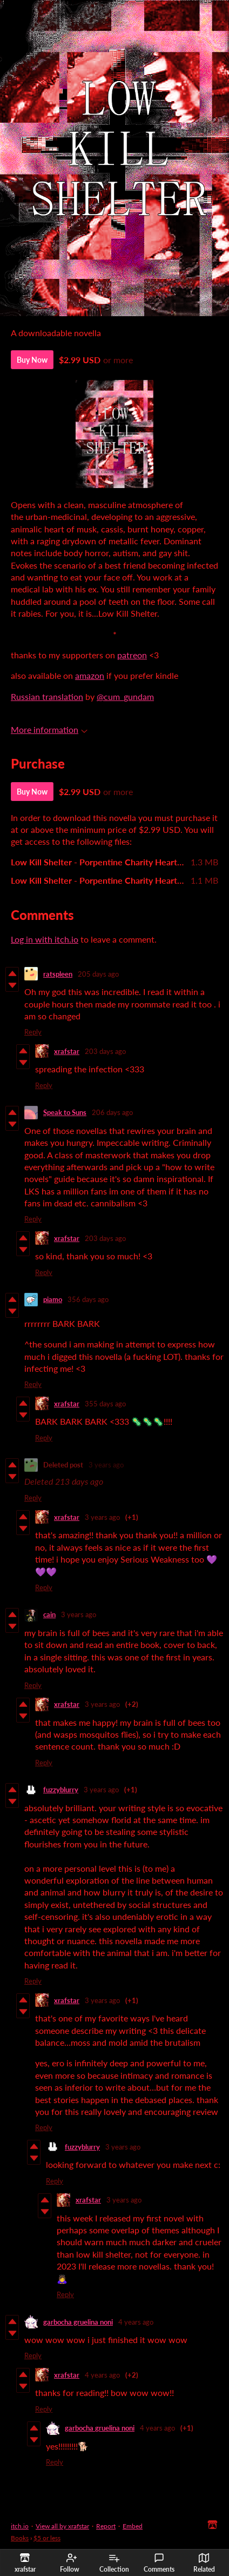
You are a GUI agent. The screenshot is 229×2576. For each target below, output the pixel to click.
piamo (52, 1299)
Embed (133, 2526)
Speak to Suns (64, 1112)
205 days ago (98, 974)
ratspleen (57, 974)
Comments (159, 2563)
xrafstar (66, 1051)
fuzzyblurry (60, 1789)
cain (49, 1614)
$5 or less (46, 2538)
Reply (33, 1031)
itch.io (20, 2526)
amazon (89, 675)
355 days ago (105, 1403)
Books (20, 2538)
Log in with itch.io (44, 939)
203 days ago (105, 1051)
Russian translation (47, 696)
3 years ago (106, 1464)
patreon (132, 655)
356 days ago (88, 1299)
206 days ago (112, 1112)
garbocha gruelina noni (78, 2322)
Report (106, 2526)
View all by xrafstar (62, 2526)
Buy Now (32, 359)
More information (49, 729)
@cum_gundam (125, 696)
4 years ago (135, 2322)
